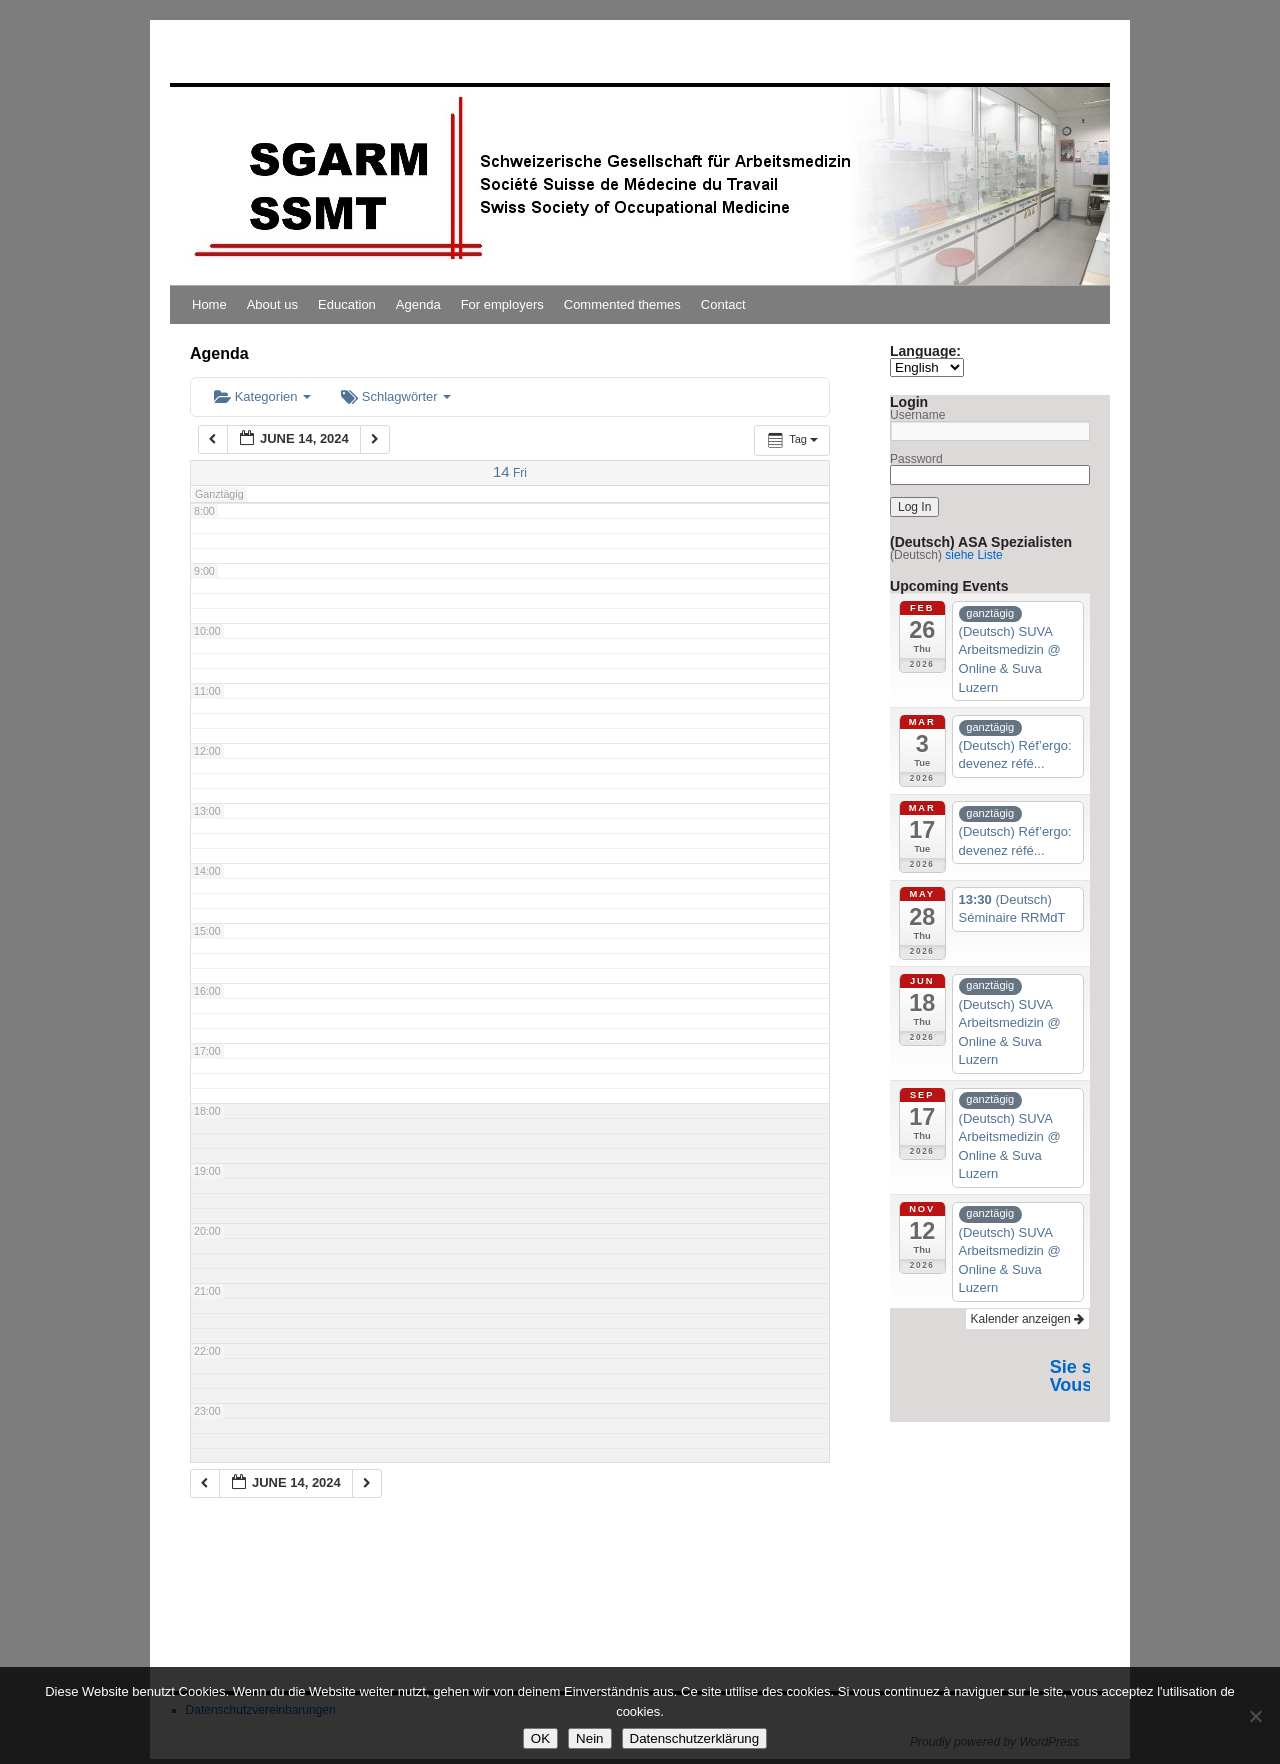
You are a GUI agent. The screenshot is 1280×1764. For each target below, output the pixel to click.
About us (272, 304)
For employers (502, 304)
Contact (723, 304)
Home (209, 304)
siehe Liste (973, 555)
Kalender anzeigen (1027, 1319)
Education (347, 304)
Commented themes (622, 304)
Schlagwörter (396, 396)
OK (540, 1738)
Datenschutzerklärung (695, 1738)
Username (917, 415)
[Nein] (1255, 1716)
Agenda (418, 304)
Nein (589, 1738)
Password (916, 459)
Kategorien (262, 396)
